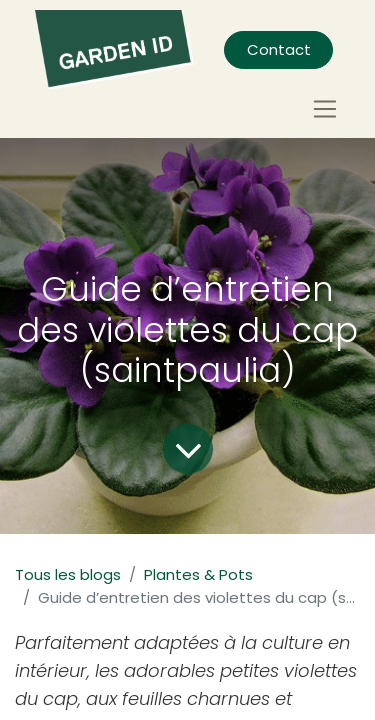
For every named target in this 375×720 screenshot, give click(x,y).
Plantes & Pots (198, 574)
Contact (279, 49)
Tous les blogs (68, 574)
